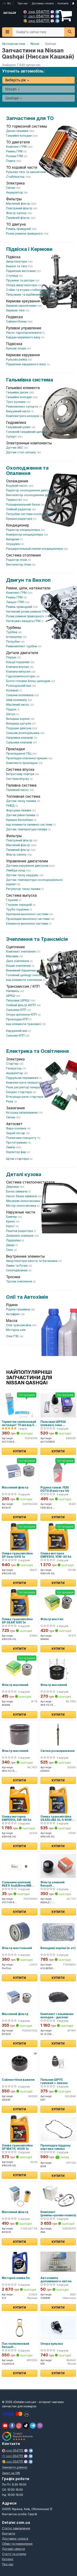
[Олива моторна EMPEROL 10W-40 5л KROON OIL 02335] (58, 1537)
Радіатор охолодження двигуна (29, 490)
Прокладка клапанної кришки (27, 758)
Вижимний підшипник (21, 970)
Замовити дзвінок (14, 2467)
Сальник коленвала (20, 695)
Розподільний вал (19, 685)
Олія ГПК (12, 1336)
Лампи (11, 1147)
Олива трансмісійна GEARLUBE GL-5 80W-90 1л (56, 1818)
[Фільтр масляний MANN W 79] (19, 1668)
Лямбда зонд (16, 870)
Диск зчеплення (18, 961)
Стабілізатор (15, 176)
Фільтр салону (16, 213)
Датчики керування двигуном (27, 865)
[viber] (12, 2426)
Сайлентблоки (16, 321)
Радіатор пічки (17, 559)
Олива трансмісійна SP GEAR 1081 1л (17, 1620)
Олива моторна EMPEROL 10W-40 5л (55, 1555)
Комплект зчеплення (21, 951)
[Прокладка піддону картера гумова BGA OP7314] (58, 2129)
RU (9, 3)
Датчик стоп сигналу (21, 452)
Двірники (13, 1186)
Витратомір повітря (20, 774)
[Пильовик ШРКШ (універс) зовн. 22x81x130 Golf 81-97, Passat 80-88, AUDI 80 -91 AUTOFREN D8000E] (58, 1405)
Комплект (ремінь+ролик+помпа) (58, 2213)
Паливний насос (18, 789)
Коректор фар (16, 1152)
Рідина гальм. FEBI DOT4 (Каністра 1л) (54, 1489)
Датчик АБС (15, 447)
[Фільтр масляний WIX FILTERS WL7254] (58, 1668)
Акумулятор (15, 192)
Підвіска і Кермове (29, 249)
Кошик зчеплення (18, 965)
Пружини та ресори (20, 280)
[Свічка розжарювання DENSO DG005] (58, 1734)
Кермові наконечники (21, 305)
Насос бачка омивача (22, 1196)
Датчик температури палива (27, 829)
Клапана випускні (18, 671)
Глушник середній (19, 904)
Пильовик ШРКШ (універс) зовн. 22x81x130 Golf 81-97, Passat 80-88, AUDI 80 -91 (57, 1423)
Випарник (13, 539)
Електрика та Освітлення (37, 1051)
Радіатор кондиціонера (23, 529)
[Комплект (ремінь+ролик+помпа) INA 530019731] (58, 2195)
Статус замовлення (16, 2528)
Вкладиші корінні (18, 718)
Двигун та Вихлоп (28, 580)
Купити (19, 1451)
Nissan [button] (12, 89)
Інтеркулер (14, 636)
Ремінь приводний (19, 606)
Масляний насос (18, 704)
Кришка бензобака (19, 819)
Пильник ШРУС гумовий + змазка (54, 2081)
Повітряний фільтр (19, 208)
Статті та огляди (14, 2554)
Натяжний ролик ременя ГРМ (27, 611)
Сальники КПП (16, 1010)
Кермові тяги (15, 310)
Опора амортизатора (22, 285)
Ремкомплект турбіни (22, 646)
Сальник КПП (15, 1035)
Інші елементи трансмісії (24, 1024)
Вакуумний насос (18, 411)
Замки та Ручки (17, 1265)
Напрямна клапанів (20, 737)
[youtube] (5, 2426)
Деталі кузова (23, 1174)
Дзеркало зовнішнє (20, 1235)
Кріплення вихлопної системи (27, 914)
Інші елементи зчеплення (24, 980)
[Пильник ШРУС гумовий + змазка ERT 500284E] (58, 2063)
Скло (10, 1249)
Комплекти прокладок (22, 763)
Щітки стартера (18, 1158)
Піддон (11, 709)
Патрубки (13, 641)
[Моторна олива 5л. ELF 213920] (19, 2261)
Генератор (14, 1068)
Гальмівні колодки (19, 135)
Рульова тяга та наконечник (26, 172)
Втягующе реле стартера (25, 1096)
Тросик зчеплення (19, 1281)
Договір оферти (13, 2549)
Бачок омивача (17, 1191)
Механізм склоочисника (23, 1201)
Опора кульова (51, 2343)
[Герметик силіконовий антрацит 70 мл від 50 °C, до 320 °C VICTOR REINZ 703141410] (19, 1405)
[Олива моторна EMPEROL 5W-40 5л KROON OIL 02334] (19, 1800)
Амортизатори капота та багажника (32, 1261)
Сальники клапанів (19, 742)
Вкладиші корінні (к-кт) (58, 1948)
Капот (11, 1226)
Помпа (11, 160)
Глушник (12, 900)
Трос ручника (16, 401)
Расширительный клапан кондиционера (35, 548)
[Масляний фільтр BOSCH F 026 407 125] (19, 2195)
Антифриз (13, 1314)
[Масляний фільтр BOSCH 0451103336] (19, 1471)
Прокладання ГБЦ (19, 753)
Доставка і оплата (43, 3)
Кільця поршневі (18, 662)
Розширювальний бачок (23, 504)
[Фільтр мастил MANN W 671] (58, 1602)
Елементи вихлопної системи (27, 923)
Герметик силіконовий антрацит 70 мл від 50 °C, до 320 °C (19, 1423)
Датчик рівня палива (21, 815)
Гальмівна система (29, 380)
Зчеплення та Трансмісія (37, 939)
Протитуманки (17, 1142)
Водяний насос (17, 485)
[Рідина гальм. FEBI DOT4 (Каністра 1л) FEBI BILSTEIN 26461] (58, 1471)
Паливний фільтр (18, 217)
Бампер (12, 1216)
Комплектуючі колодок (23, 416)
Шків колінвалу (17, 700)
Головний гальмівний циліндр (27, 431)
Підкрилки (13, 1240)
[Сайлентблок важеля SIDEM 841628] (19, 2063)
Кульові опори (16, 348)
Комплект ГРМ (16, 146)
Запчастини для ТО (30, 118)
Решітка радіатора (20, 1231)
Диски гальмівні (17, 130)
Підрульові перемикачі (22, 1077)
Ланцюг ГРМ (15, 602)
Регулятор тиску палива (23, 889)
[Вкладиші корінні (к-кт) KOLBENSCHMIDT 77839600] (58, 1931)
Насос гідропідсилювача (24, 332)
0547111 (36, 11)
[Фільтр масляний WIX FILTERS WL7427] (19, 1734)
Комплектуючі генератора (25, 1082)
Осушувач (13, 544)
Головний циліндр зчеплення (27, 975)
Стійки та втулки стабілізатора (28, 289)
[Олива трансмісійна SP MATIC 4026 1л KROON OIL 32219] (19, 2129)
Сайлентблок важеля (18, 2079)
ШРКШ (11, 995)
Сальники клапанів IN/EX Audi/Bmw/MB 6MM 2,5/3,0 (16, 1884)
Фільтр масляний (15, 1685)
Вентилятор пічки (19, 564)
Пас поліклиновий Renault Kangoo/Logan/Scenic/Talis (19, 2345)
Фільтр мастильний (17, 1948)
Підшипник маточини (21, 271)
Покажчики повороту (21, 1137)
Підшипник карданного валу (26, 364)
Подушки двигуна (19, 728)
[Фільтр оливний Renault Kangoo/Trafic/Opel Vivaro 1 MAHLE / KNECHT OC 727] (58, 1865)
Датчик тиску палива (21, 801)
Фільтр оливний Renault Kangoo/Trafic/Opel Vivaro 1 (54, 1884)
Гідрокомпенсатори (21, 676)
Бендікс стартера (19, 1092)
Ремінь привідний (19, 228)
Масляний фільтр (18, 203)
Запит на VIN (11, 2473)
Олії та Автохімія (27, 1297)
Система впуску (18, 778)
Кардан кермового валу (23, 337)
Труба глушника (18, 909)
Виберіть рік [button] (17, 80)
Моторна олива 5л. (16, 2278)
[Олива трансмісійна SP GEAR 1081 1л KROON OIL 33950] (19, 1602)
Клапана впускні (18, 666)
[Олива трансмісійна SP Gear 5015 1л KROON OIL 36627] (19, 1537)
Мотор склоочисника (21, 1205)
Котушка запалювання (22, 1112)
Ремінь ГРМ (14, 151)
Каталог (7, 2559)
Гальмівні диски (17, 392)
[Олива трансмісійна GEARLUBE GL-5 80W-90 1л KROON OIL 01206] (58, 1800)
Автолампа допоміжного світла (55, 2279)
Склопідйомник (17, 1270)
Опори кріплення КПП (22, 1014)
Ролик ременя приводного (25, 616)
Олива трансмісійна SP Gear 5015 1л (17, 1555)
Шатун (11, 714)
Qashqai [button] (13, 98)
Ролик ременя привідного (25, 233)
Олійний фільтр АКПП (21, 1005)
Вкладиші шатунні (19, 723)
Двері (10, 1245)
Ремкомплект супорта (22, 406)
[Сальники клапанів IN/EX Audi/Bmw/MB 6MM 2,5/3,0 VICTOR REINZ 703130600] (19, 1865)
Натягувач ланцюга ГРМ (23, 621)
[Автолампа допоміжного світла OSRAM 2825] (58, 2261)
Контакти (63, 3)
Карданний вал (17, 1030)
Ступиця (12, 275)
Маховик (12, 956)
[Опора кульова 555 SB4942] (58, 2327)
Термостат (14, 499)
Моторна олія (16, 1330)
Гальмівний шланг (19, 427)
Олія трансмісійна (19, 1325)
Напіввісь (13, 991)
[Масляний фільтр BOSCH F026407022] (19, 1997)
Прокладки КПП (17, 1019)
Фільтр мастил (51, 1619)
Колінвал (12, 690)
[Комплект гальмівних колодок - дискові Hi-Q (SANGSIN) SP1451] (58, 1997)
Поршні (11, 657)
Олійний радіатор (19, 509)
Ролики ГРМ (15, 156)
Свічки (11, 187)
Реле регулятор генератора (27, 1087)
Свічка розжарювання (57, 1750)
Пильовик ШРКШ (18, 1000)
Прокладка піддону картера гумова (55, 2147)
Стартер (12, 1063)
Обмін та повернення (17, 2543)
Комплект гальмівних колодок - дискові (57, 2015)
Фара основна (16, 1128)
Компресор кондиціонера (25, 534)
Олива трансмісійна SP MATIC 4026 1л (17, 2147)
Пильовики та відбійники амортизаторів (35, 294)
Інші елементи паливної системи (29, 824)
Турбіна (12, 632)
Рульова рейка (17, 359)
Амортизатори (17, 261)
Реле (10, 1101)
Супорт (12, 436)
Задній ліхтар (16, 1133)
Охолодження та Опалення (27, 470)
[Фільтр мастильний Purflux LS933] (19, 1931)
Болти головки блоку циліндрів (28, 681)
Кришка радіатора (19, 518)
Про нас (23, 3)
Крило (11, 1221)
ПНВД (10, 805)
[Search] (69, 32)
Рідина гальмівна (18, 1309)
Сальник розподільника (23, 733)
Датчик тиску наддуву (22, 875)
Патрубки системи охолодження (30, 514)
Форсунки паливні (19, 810)
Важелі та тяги (17, 266)
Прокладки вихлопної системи (28, 918)
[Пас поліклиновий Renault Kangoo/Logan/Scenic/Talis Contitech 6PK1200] (19, 2327)
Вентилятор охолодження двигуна (31, 495)
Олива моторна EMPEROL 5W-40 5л (16, 1818)
